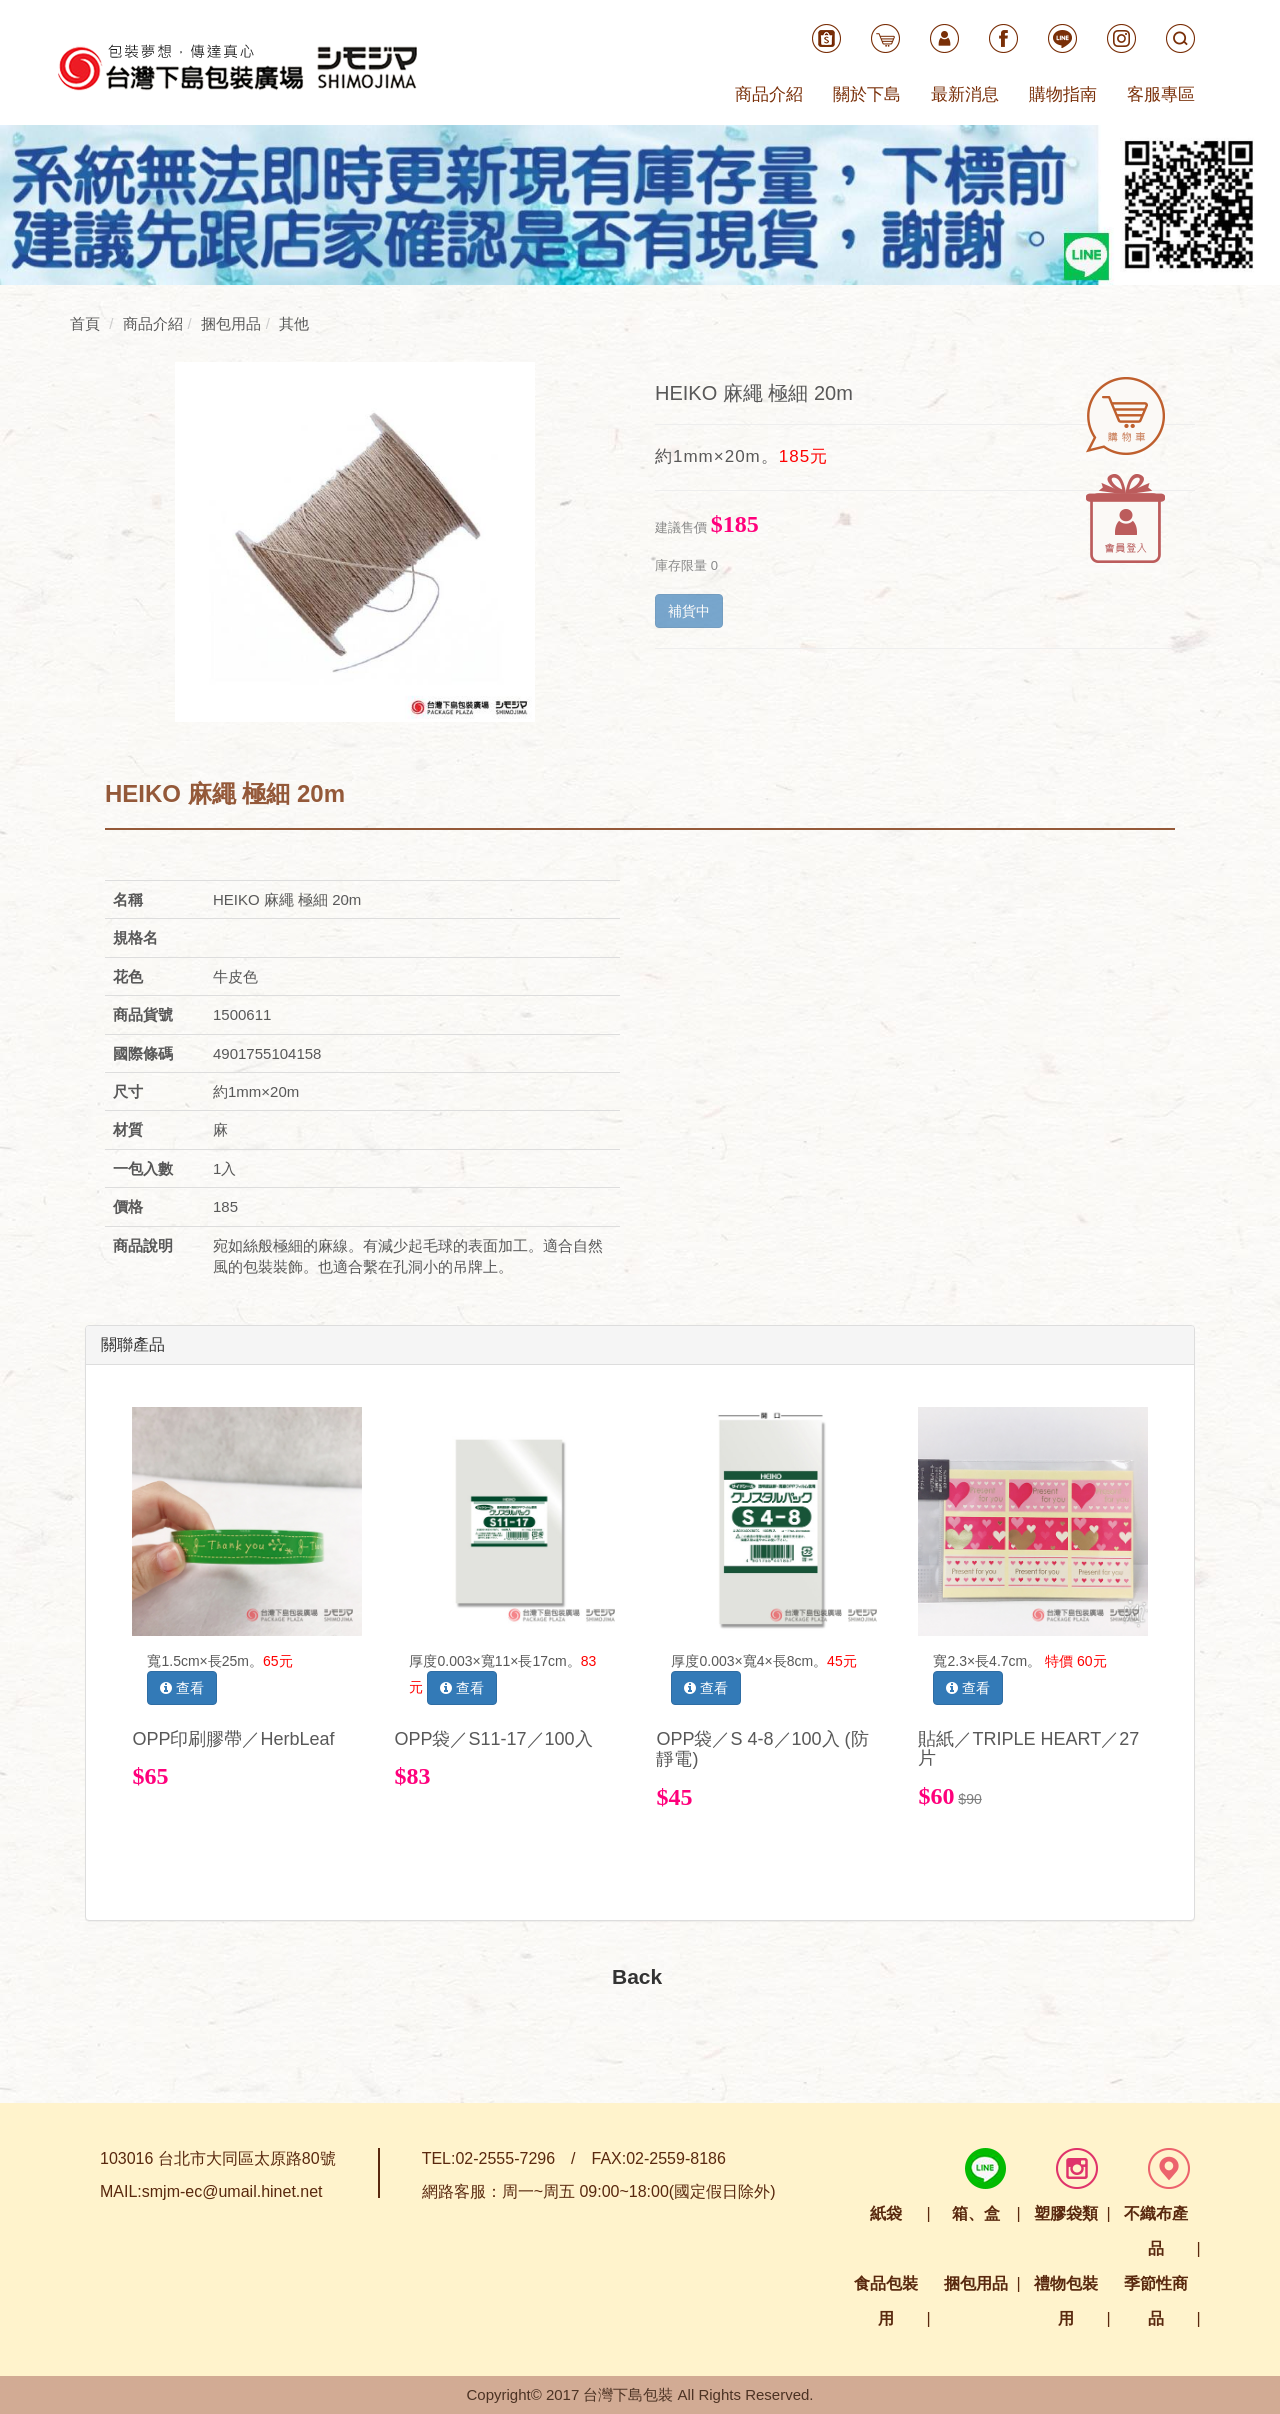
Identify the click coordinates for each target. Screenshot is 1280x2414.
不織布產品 (1156, 2231)
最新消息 (965, 94)
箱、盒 (976, 2213)
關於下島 (867, 94)
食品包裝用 (886, 2301)
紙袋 (886, 2213)
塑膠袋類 (1066, 2213)
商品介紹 (769, 94)
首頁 (85, 323)
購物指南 (1063, 94)
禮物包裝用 (1066, 2301)
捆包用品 (976, 2283)
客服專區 (1161, 94)
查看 (182, 1688)
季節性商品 (1156, 2301)
